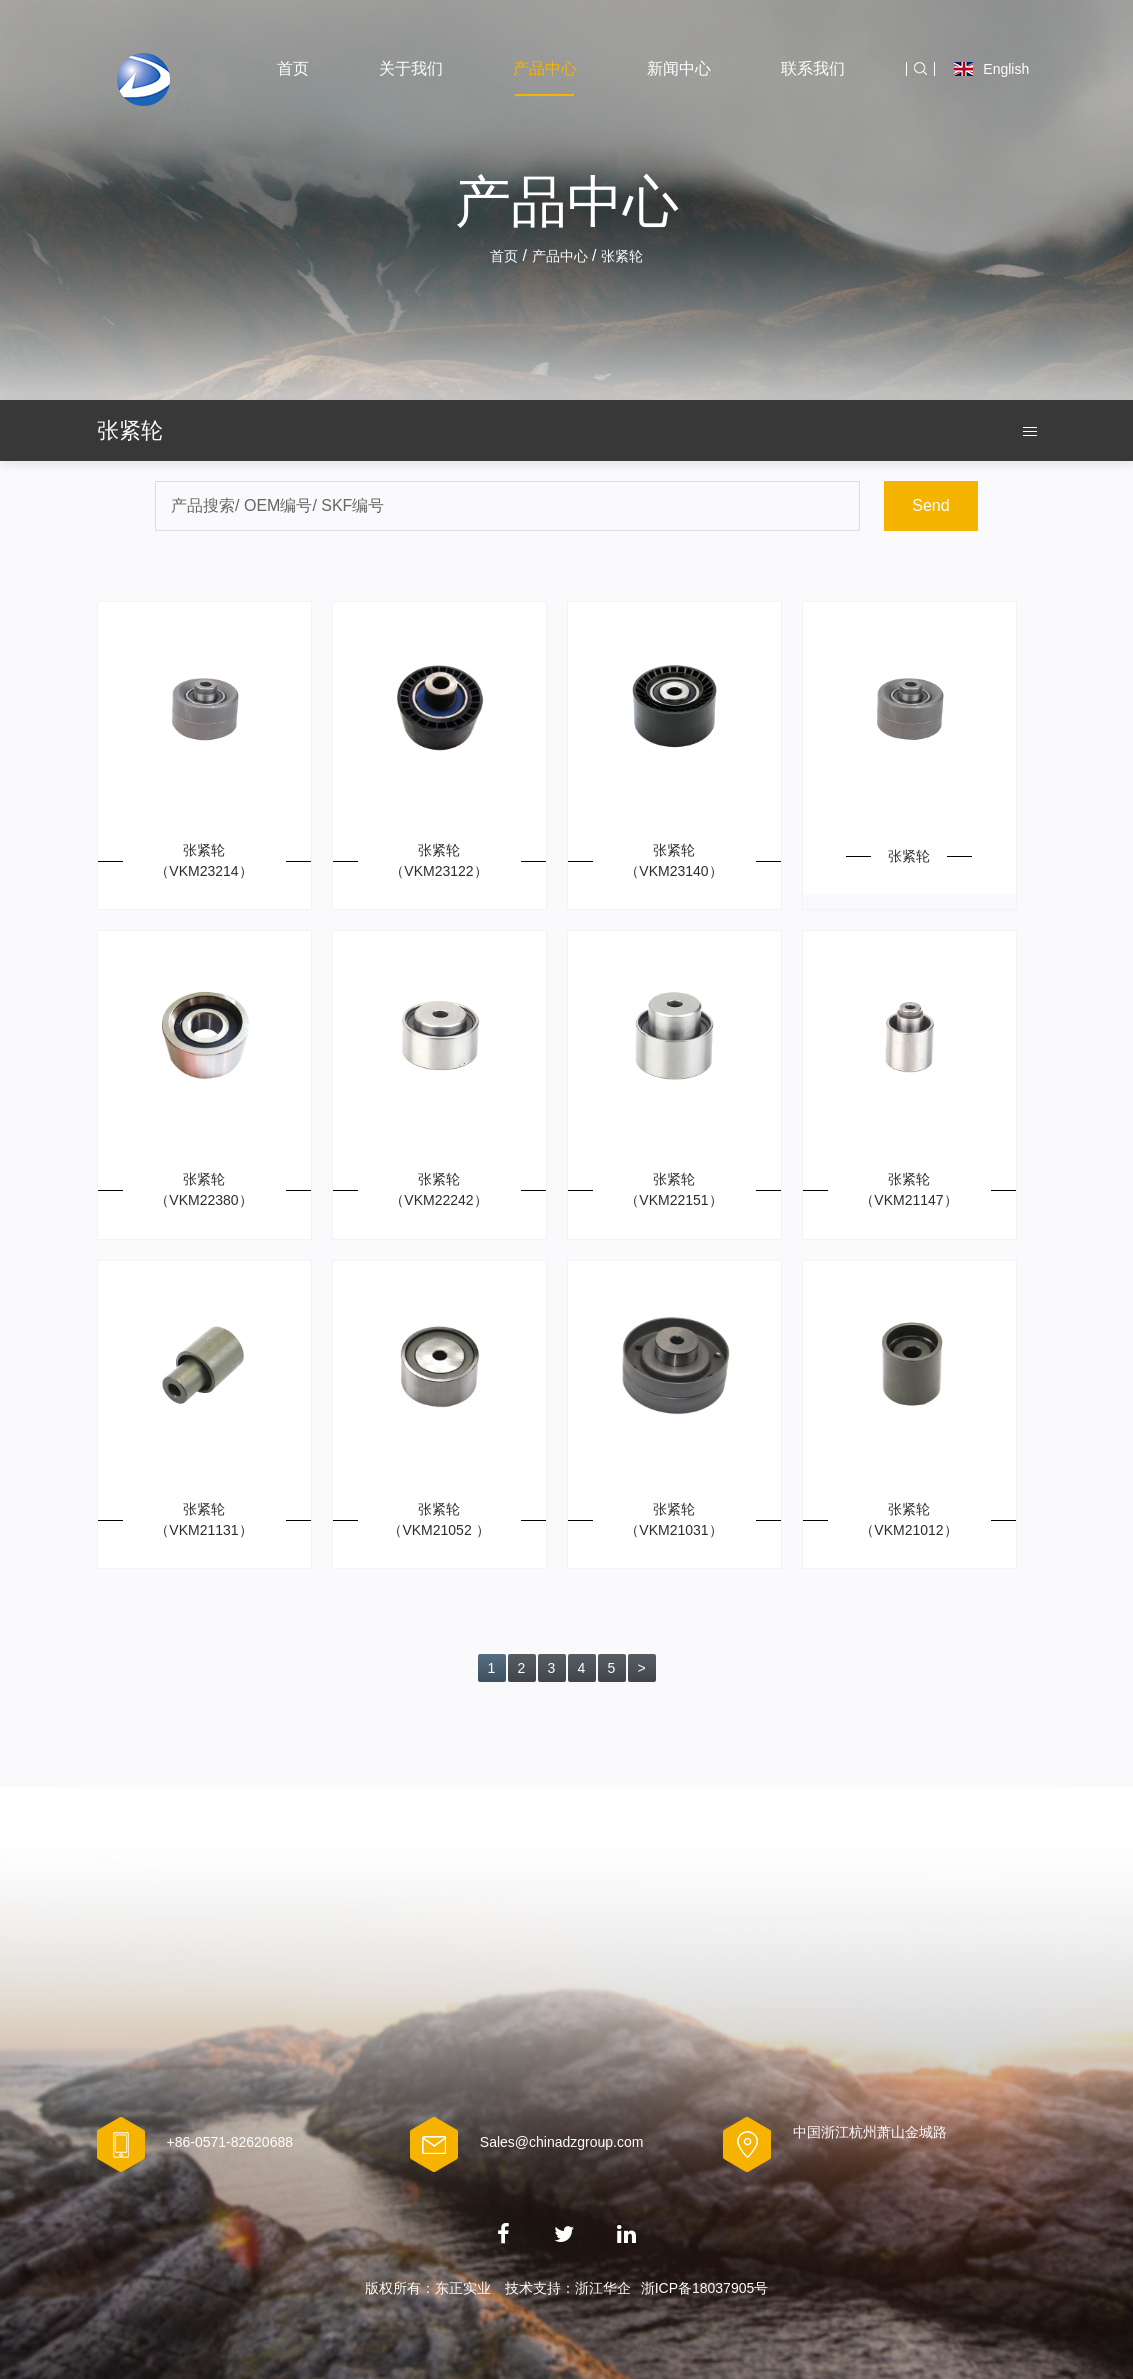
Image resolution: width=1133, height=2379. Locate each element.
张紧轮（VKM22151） (673, 1189)
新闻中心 (679, 68)
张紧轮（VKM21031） (673, 1519)
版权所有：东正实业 (428, 2288)
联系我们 (813, 68)
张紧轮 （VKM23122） (438, 860)
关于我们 (411, 68)
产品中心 (545, 68)
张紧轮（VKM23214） (203, 860)
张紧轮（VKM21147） (908, 1189)
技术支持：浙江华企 (568, 2288)
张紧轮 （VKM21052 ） (438, 1519)
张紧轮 (909, 856)
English (991, 69)
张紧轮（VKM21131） (203, 1519)
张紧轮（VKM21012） (908, 1519)
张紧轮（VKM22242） (438, 1189)
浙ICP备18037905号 (705, 2288)
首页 (293, 68)
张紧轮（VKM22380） (203, 1189)
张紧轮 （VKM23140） (673, 860)
